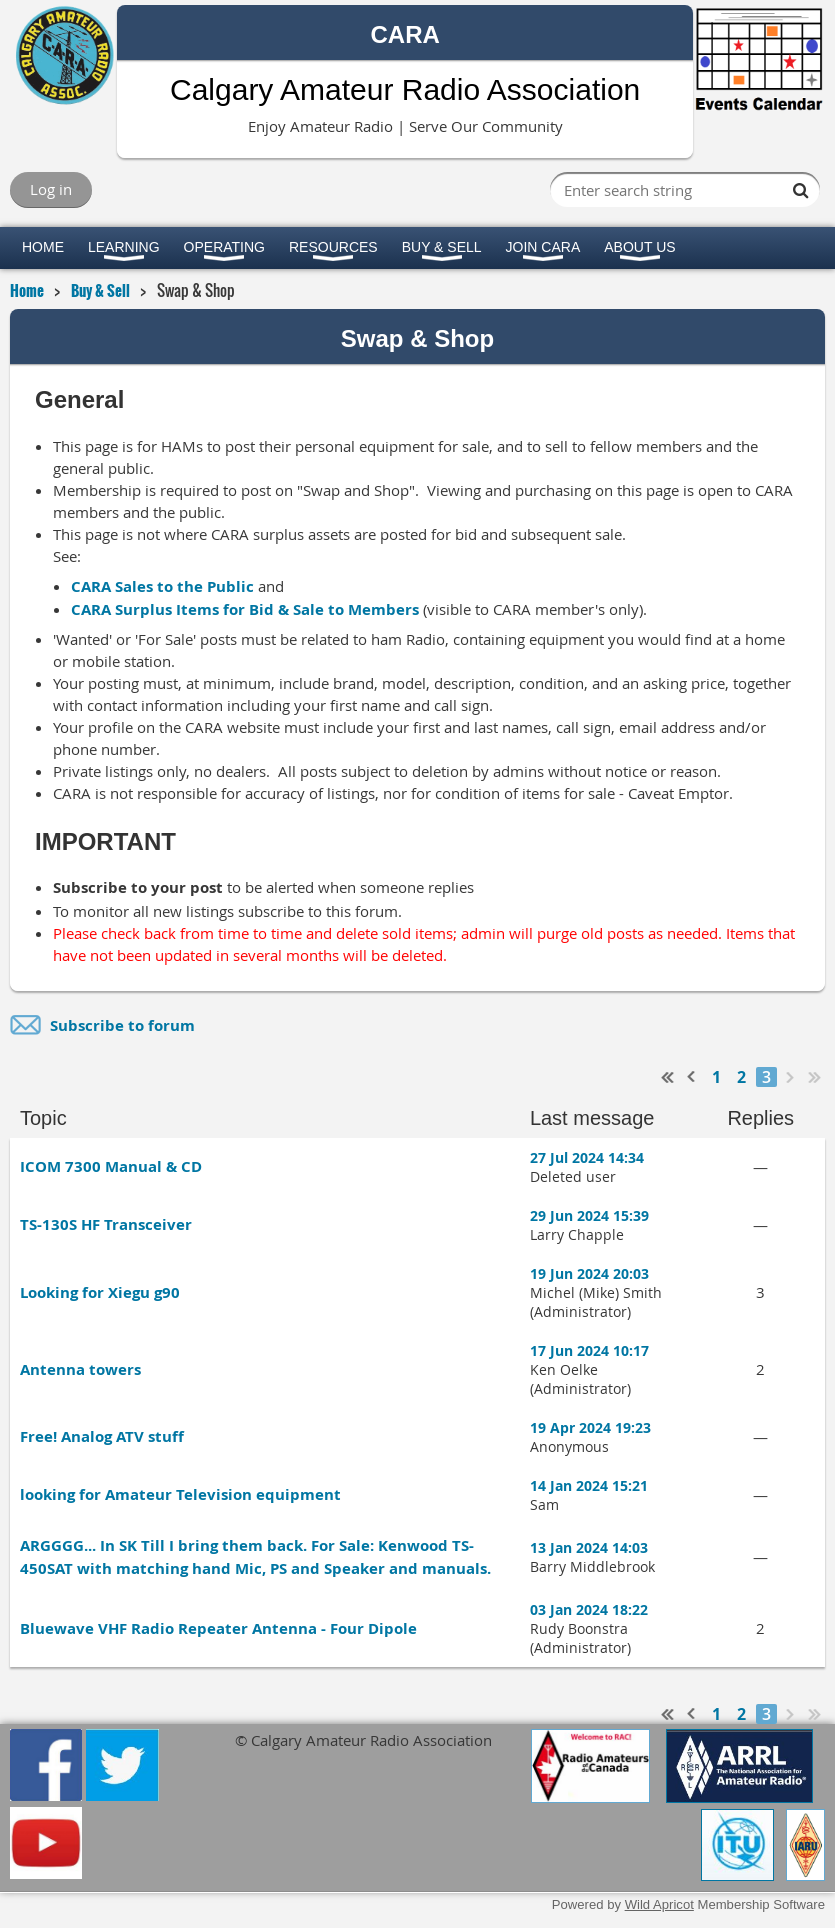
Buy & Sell (100, 290)
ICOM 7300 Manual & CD (111, 1166)
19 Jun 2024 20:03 (589, 1273)
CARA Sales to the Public (162, 586)
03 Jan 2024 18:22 (589, 1609)
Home (27, 290)
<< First (668, 1077)
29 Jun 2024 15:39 (589, 1215)
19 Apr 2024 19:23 (590, 1427)
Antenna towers (80, 1369)
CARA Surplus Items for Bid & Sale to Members (245, 609)
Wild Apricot (659, 1904)
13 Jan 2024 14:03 (589, 1547)
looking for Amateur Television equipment (180, 1494)
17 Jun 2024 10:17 (589, 1350)
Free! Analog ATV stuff (102, 1436)
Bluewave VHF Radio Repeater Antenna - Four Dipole (218, 1628)
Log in (51, 189)
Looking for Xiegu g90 (100, 1292)
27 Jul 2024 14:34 (587, 1157)
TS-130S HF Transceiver (106, 1224)
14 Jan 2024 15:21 (589, 1485)
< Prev (692, 1077)
